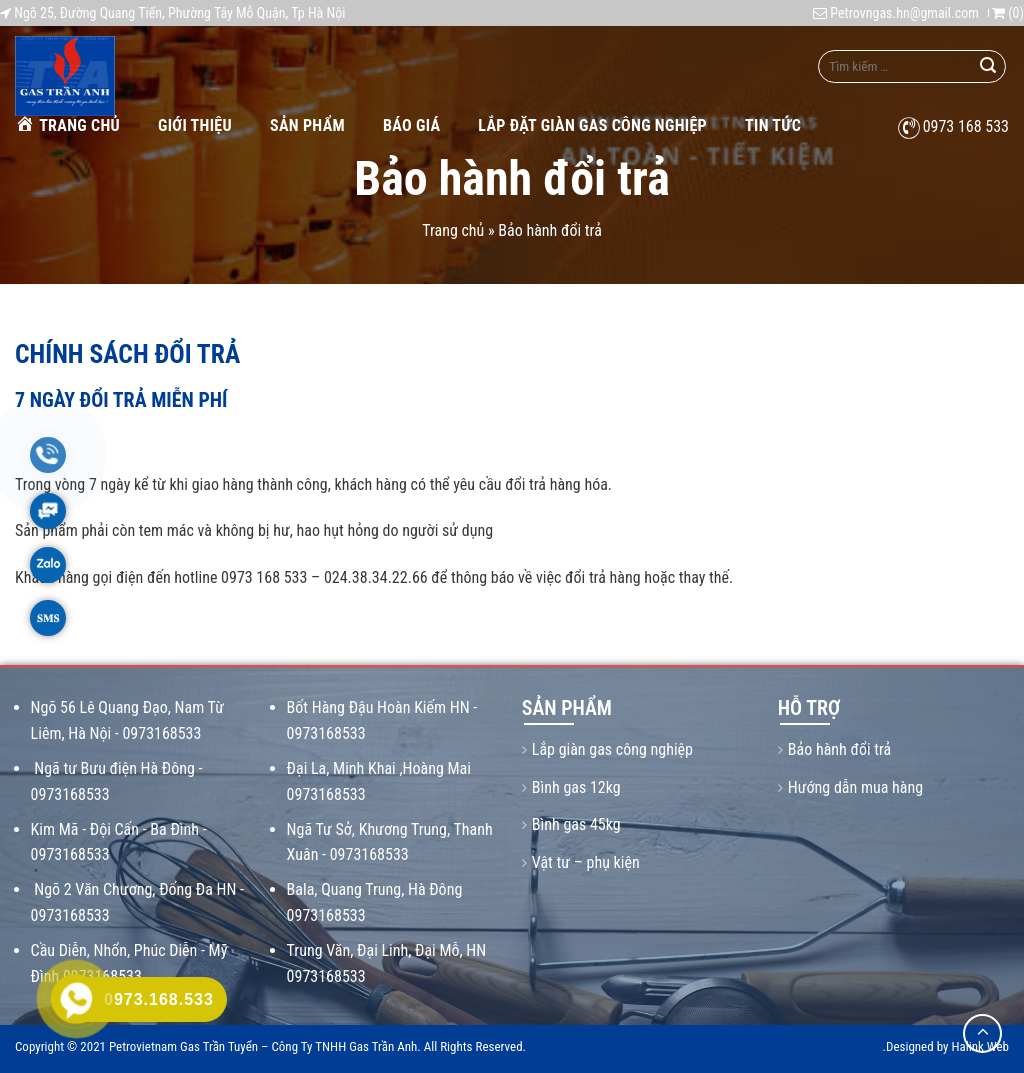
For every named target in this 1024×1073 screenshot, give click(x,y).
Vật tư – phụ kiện (586, 862)
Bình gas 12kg (576, 787)
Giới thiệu (195, 125)
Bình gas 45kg (576, 824)
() (1008, 13)
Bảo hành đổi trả (839, 749)
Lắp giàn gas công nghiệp (612, 749)
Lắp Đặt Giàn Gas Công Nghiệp (592, 125)
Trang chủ (67, 124)
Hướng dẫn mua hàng (855, 787)
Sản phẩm (307, 125)
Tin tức (773, 125)
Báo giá (411, 125)
